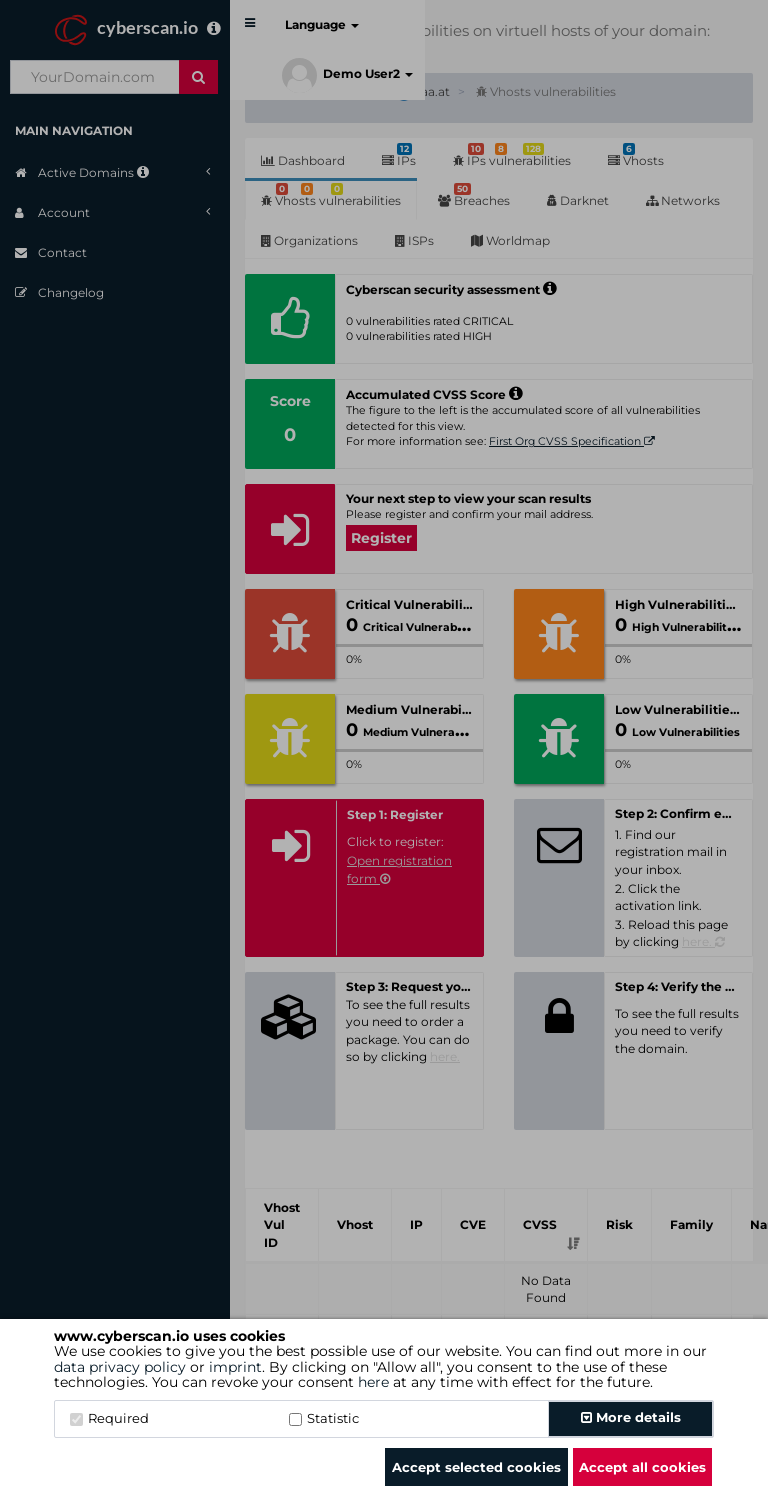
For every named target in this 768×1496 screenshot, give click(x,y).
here (373, 1382)
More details (631, 1417)
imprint (235, 1367)
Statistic (324, 1418)
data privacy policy (120, 1367)
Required (109, 1418)
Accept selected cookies (476, 1467)
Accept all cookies (642, 1467)
